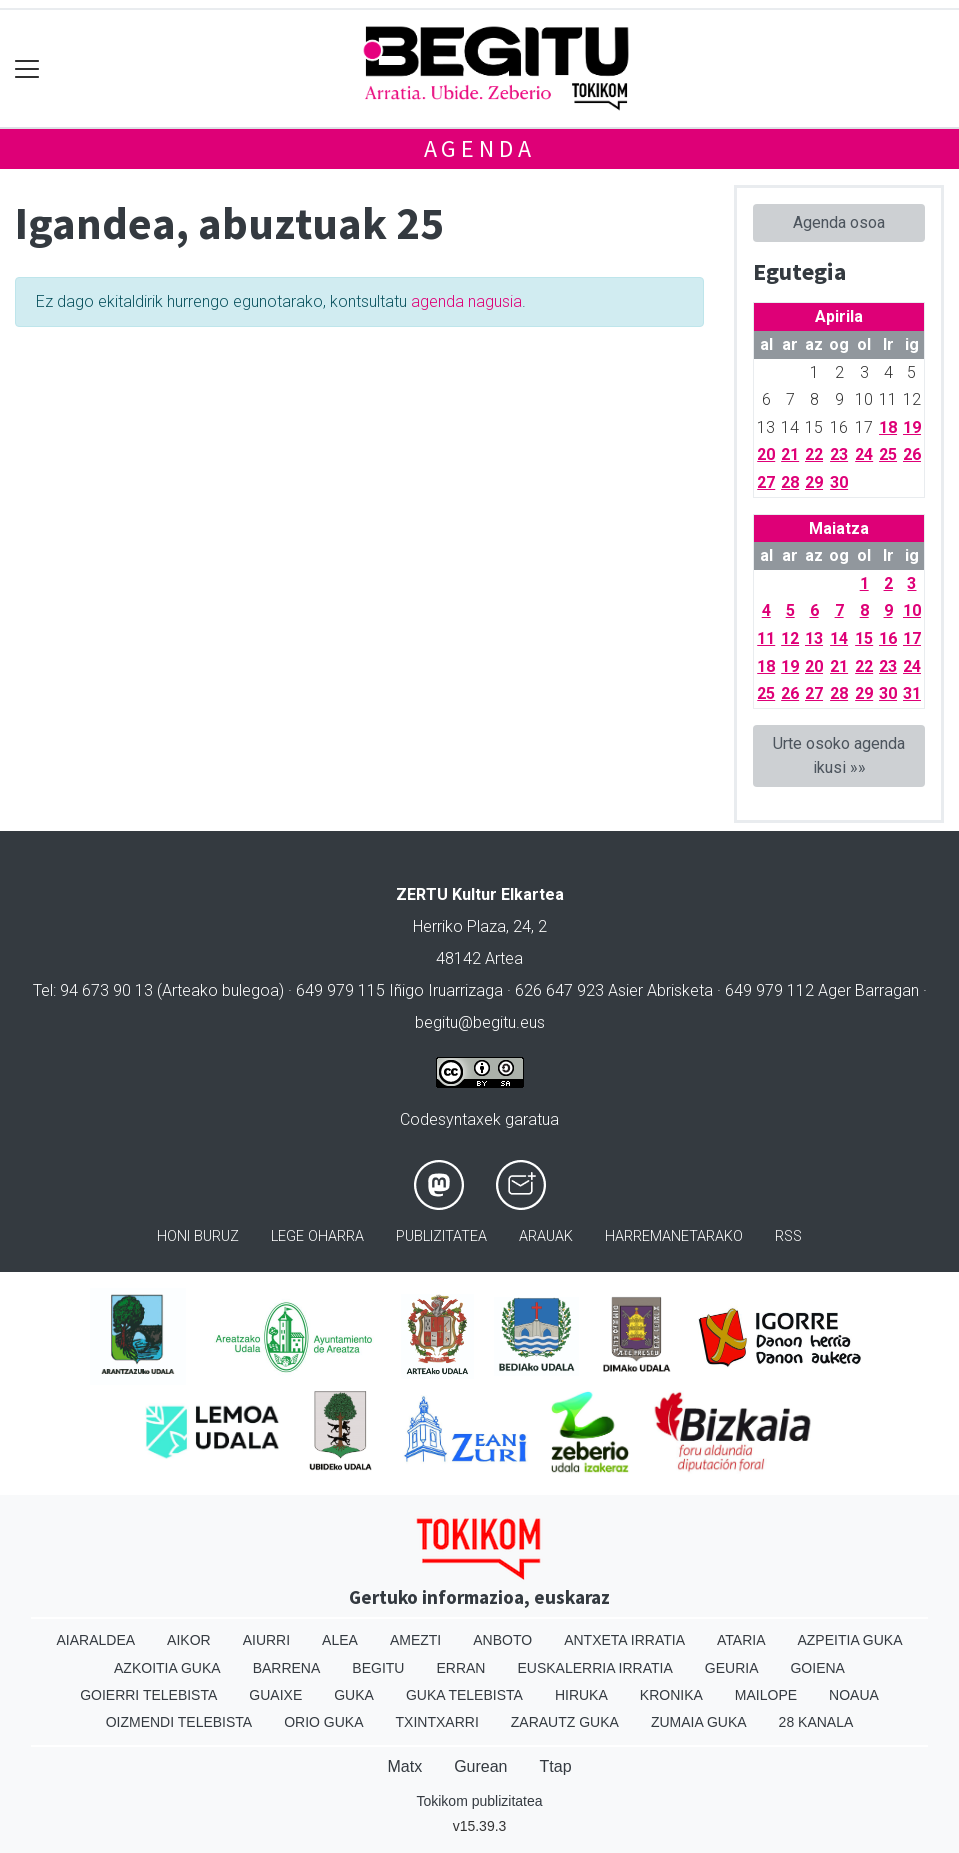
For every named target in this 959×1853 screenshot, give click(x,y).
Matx (404, 1766)
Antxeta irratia (624, 1640)
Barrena (287, 1668)
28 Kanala (816, 1722)
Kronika (671, 1695)
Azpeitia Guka (849, 1640)
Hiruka (581, 1695)
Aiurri (266, 1640)
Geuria (732, 1668)
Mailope (766, 1695)
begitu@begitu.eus (480, 1022)
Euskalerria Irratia (594, 1668)
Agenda (480, 148)
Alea (340, 1640)
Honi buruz (198, 1236)
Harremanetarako (674, 1236)
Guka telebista (464, 1695)
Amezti (415, 1640)
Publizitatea (441, 1236)
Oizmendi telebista (179, 1722)
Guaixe (275, 1695)
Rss (788, 1236)
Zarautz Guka (565, 1722)
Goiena (817, 1668)
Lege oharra (317, 1236)
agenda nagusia (466, 301)
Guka (354, 1695)
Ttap (556, 1766)
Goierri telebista (148, 1695)
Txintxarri (437, 1722)
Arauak (546, 1236)
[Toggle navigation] (27, 68)
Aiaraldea (95, 1640)
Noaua (854, 1695)
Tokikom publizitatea (479, 1801)
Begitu (378, 1668)
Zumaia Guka (699, 1722)
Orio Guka (323, 1722)
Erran (460, 1668)
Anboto (502, 1640)
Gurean (480, 1766)
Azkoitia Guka (167, 1668)
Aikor (189, 1640)
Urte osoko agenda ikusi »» (839, 755)
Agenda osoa (839, 222)
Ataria (741, 1640)
